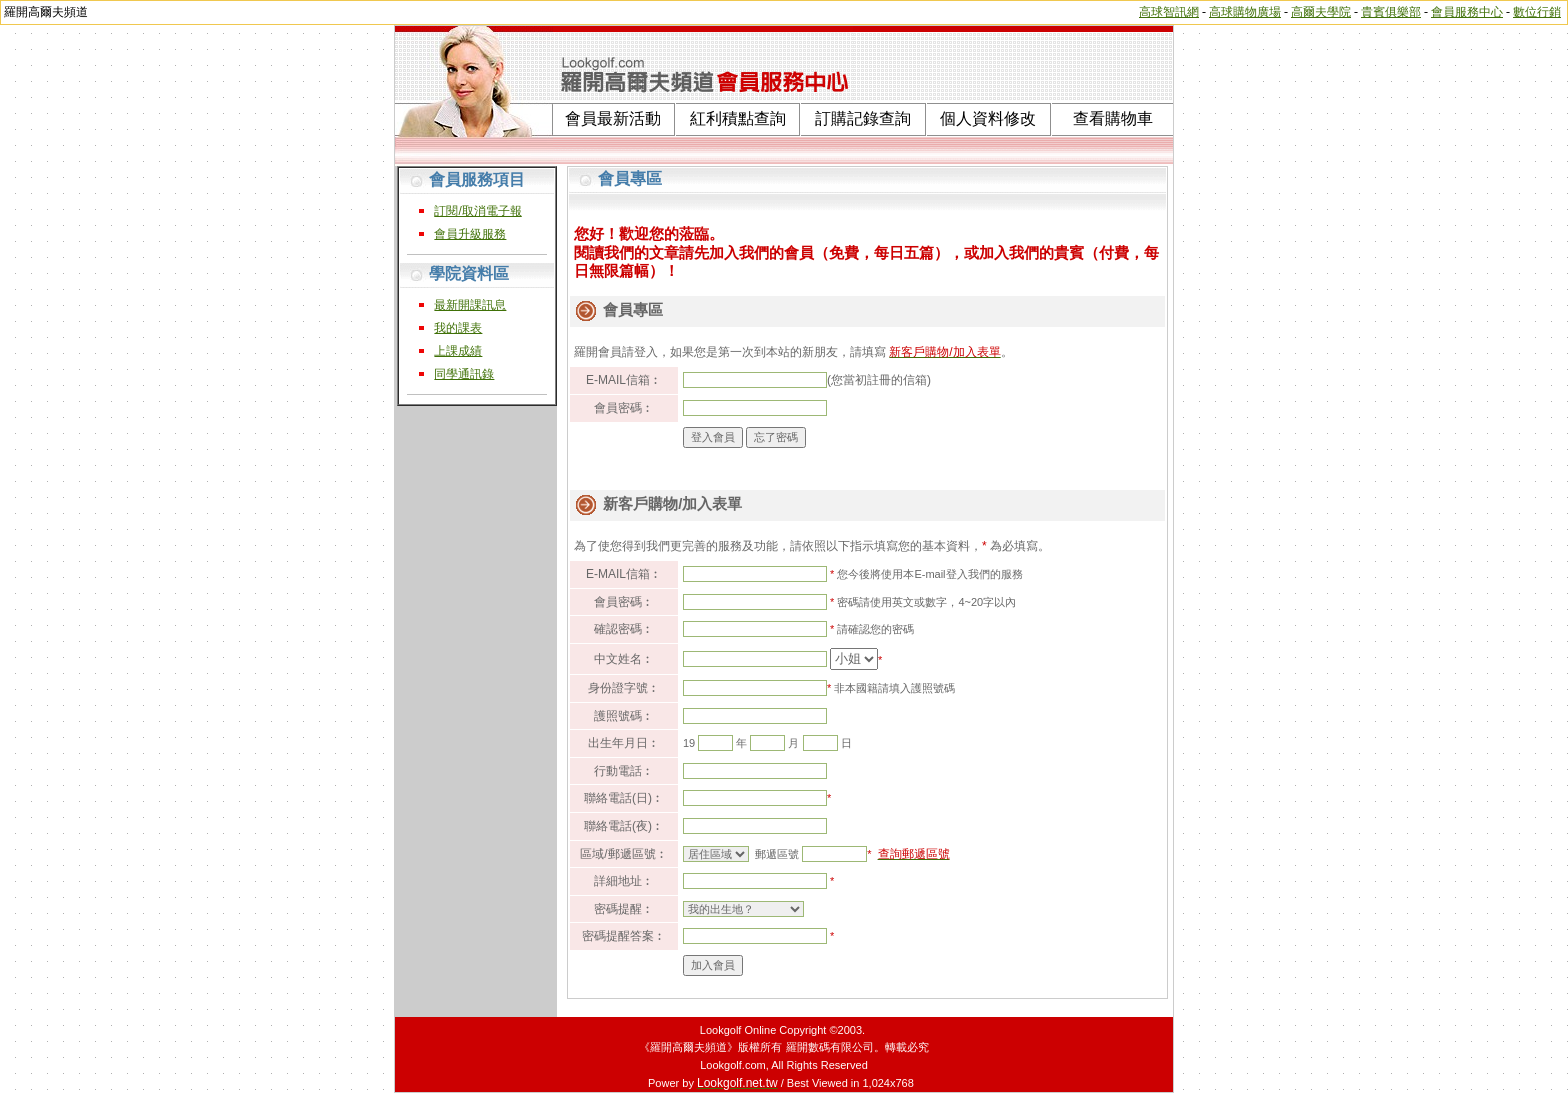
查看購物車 (1113, 118)
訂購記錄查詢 (863, 118)
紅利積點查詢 (738, 118)
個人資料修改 (988, 118)
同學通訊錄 (464, 374)
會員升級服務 (470, 234)
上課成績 (458, 351)
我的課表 (458, 328)
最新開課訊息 (470, 305)
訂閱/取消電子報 (477, 211)
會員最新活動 (613, 118)
